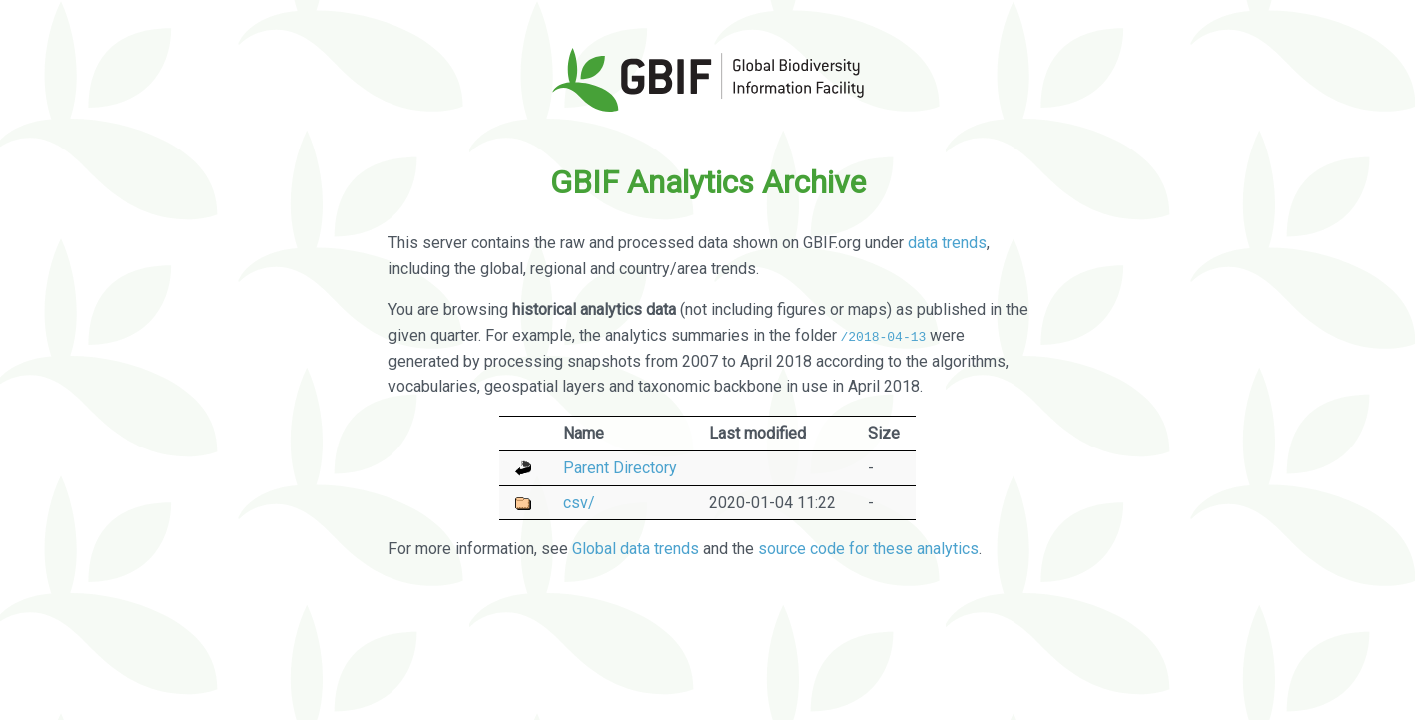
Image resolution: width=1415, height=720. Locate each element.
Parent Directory (620, 467)
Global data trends (635, 547)
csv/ (579, 501)
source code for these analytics (868, 547)
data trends (947, 242)
